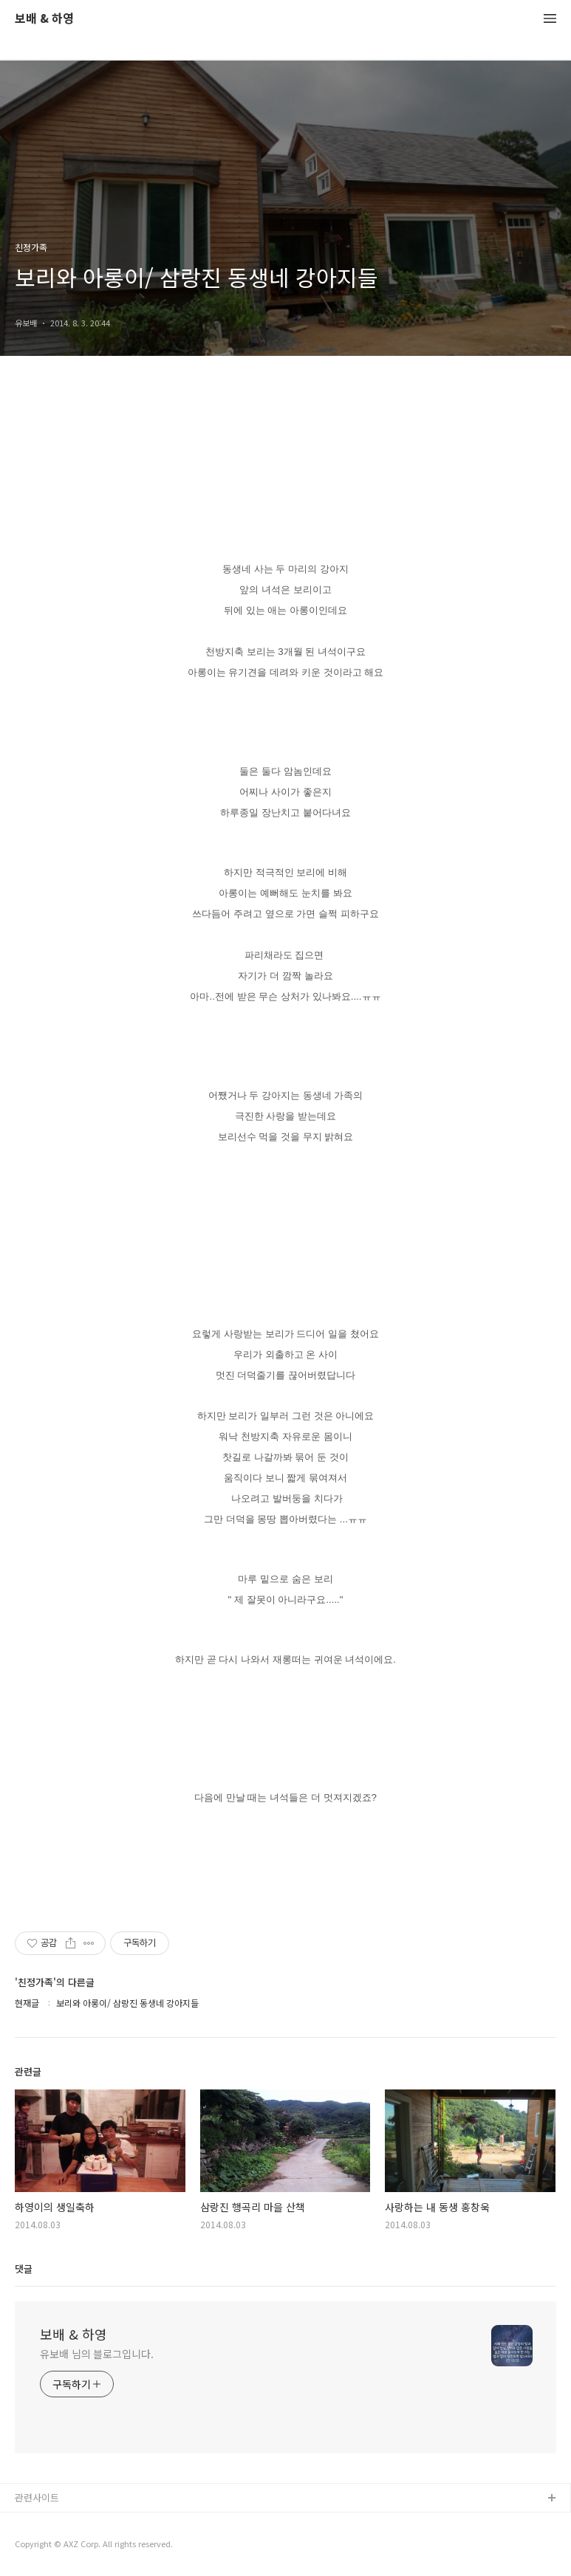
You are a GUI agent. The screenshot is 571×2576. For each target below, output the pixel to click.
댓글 (24, 2268)
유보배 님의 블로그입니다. (97, 2353)
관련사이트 (37, 2497)
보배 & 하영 (44, 19)
